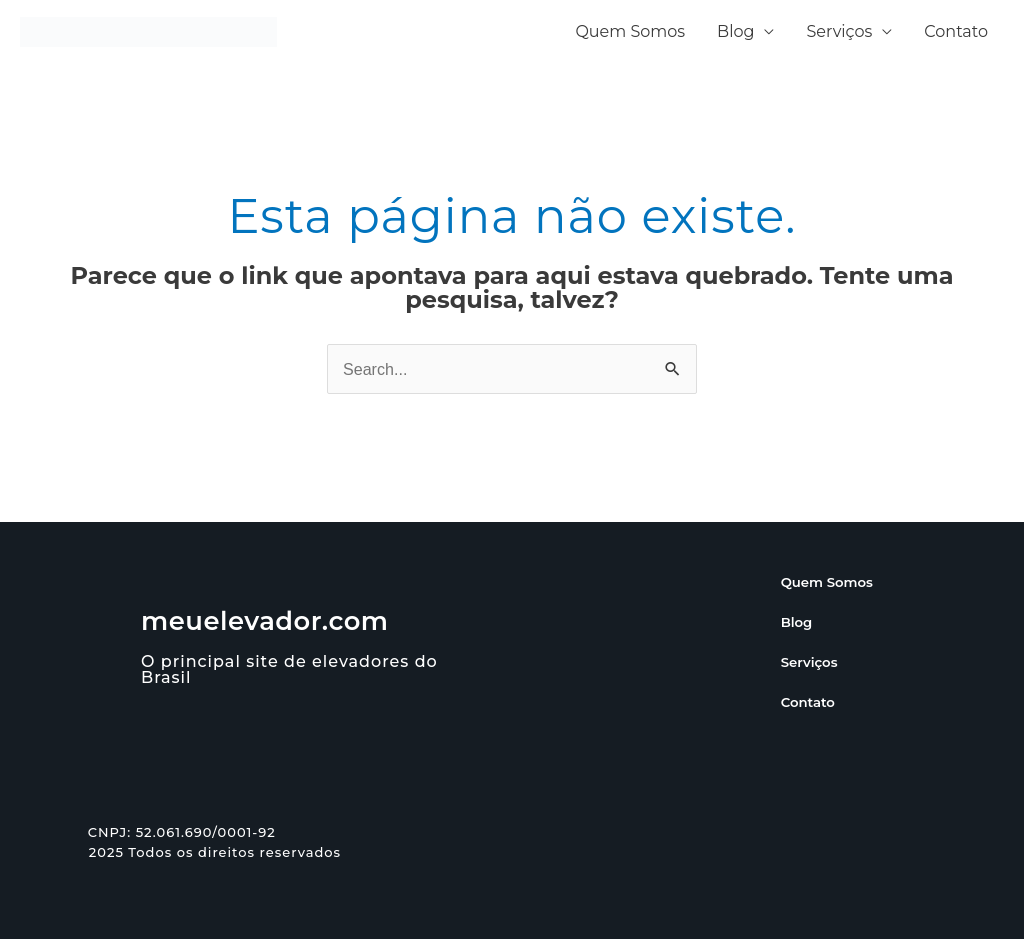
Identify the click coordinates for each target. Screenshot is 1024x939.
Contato (956, 31)
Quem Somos (630, 31)
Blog (735, 31)
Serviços (839, 31)
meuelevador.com (265, 621)
